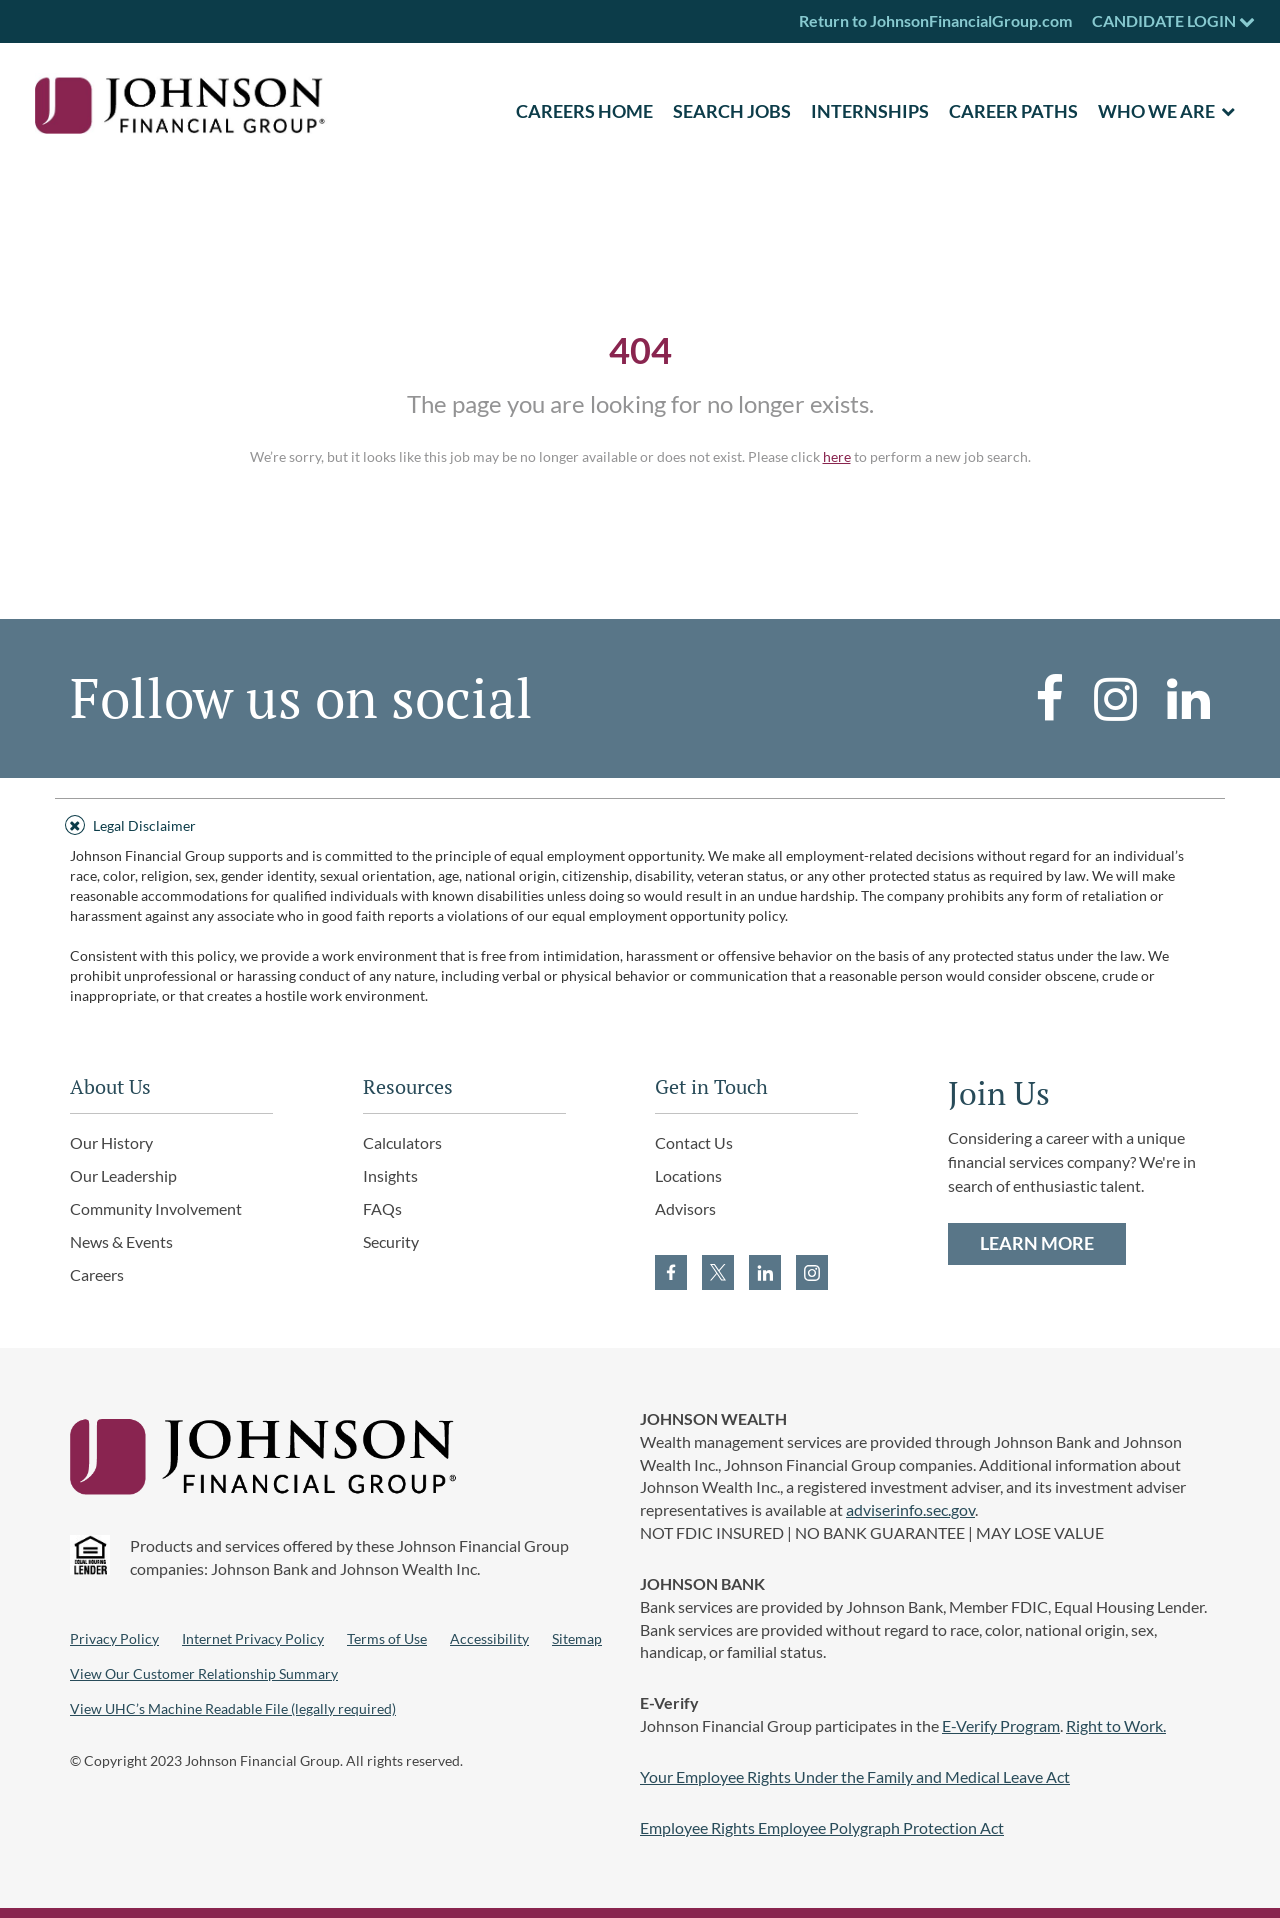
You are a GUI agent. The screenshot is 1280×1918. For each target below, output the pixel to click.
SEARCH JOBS (732, 111)
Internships (870, 111)
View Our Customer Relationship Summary (204, 1673)
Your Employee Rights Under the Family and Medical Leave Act (855, 1776)
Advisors (685, 1208)
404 (640, 350)
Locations (688, 1175)
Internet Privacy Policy (253, 1638)
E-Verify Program (1001, 1725)
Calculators (402, 1142)
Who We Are (1156, 111)
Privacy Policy (114, 1638)
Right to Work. (1116, 1725)
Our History (111, 1142)
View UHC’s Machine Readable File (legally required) (233, 1708)
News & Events (121, 1241)
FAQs (382, 1208)
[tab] (640, 822)
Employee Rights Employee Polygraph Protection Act (822, 1827)
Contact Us (694, 1142)
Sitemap (577, 1638)
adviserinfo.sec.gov (910, 1509)
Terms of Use (387, 1638)
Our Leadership (123, 1175)
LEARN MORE (1037, 1243)
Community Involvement (156, 1208)
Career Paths (1013, 111)
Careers (97, 1274)
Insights (390, 1175)
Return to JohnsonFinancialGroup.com (935, 20)
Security (391, 1241)
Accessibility (489, 1638)
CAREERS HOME (584, 111)
